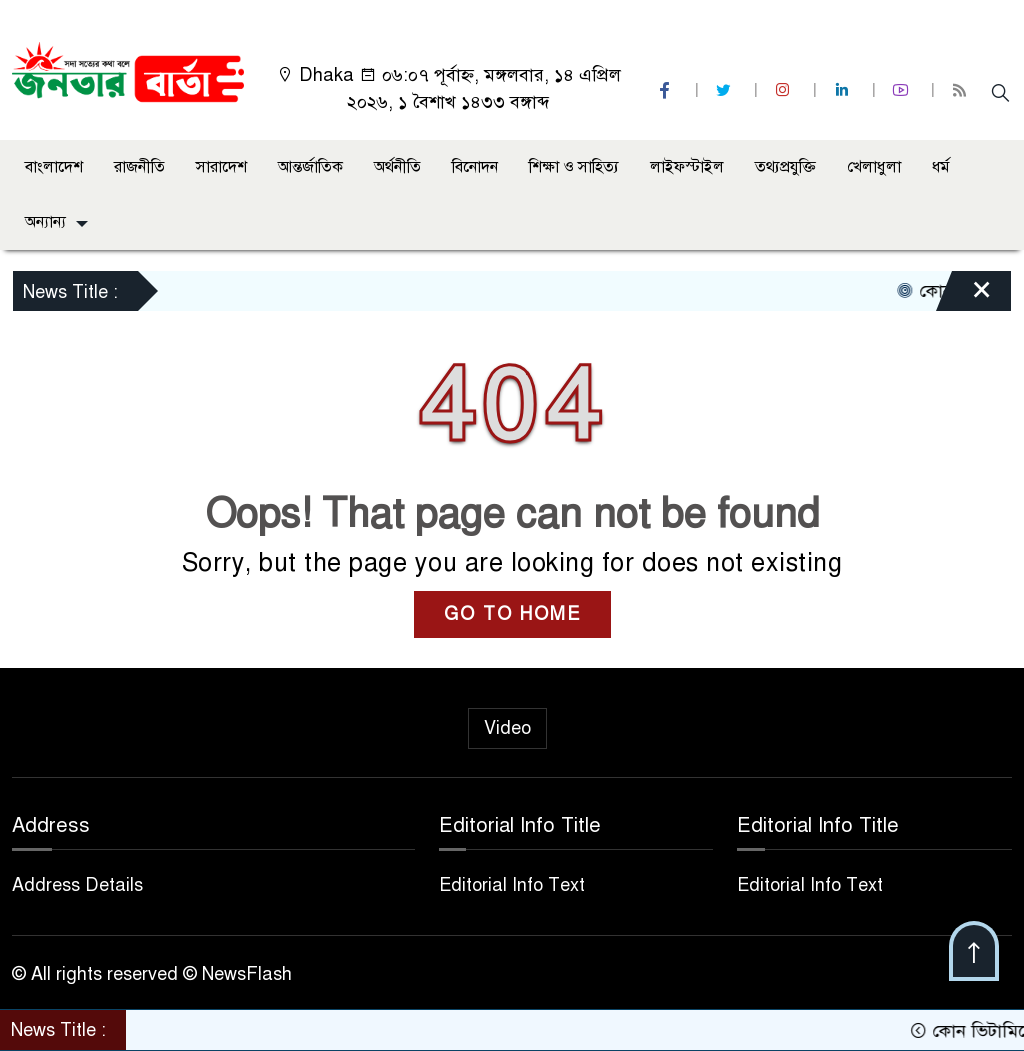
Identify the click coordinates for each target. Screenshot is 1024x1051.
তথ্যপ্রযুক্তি (785, 167)
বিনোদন (475, 167)
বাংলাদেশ (54, 167)
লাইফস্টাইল (687, 167)
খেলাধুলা (874, 167)
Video (507, 728)
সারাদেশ (221, 167)
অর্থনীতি (397, 167)
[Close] (964, 296)
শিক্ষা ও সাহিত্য (574, 167)
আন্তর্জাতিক (310, 167)
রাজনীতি (139, 167)
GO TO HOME (512, 614)
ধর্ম (941, 167)
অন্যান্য (45, 222)
